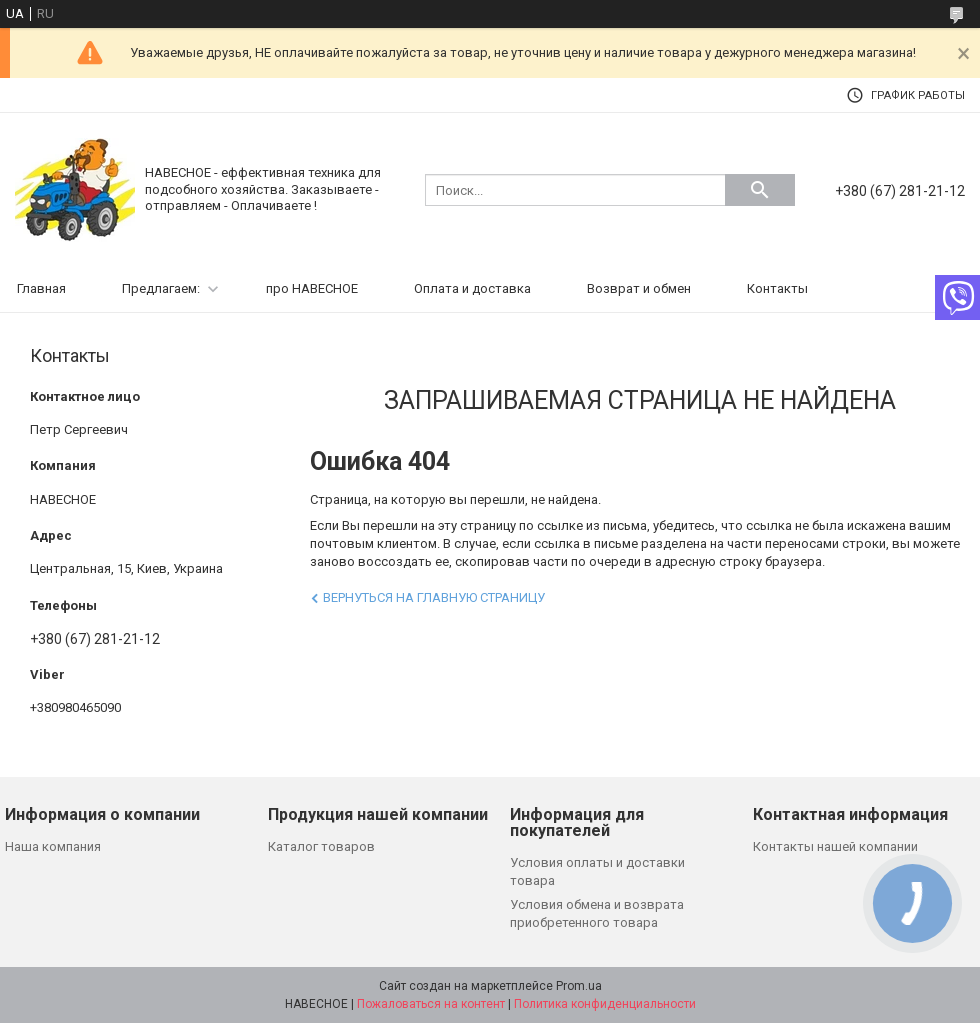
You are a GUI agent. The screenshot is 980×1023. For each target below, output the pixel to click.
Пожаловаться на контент (431, 1004)
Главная (41, 288)
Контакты (777, 288)
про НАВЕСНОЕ (312, 288)
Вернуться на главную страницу (434, 597)
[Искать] (760, 190)
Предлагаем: (161, 288)
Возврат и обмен (639, 288)
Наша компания (53, 846)
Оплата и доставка (472, 288)
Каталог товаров (321, 846)
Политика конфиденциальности (605, 1004)
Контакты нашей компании (835, 846)
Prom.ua (579, 986)
